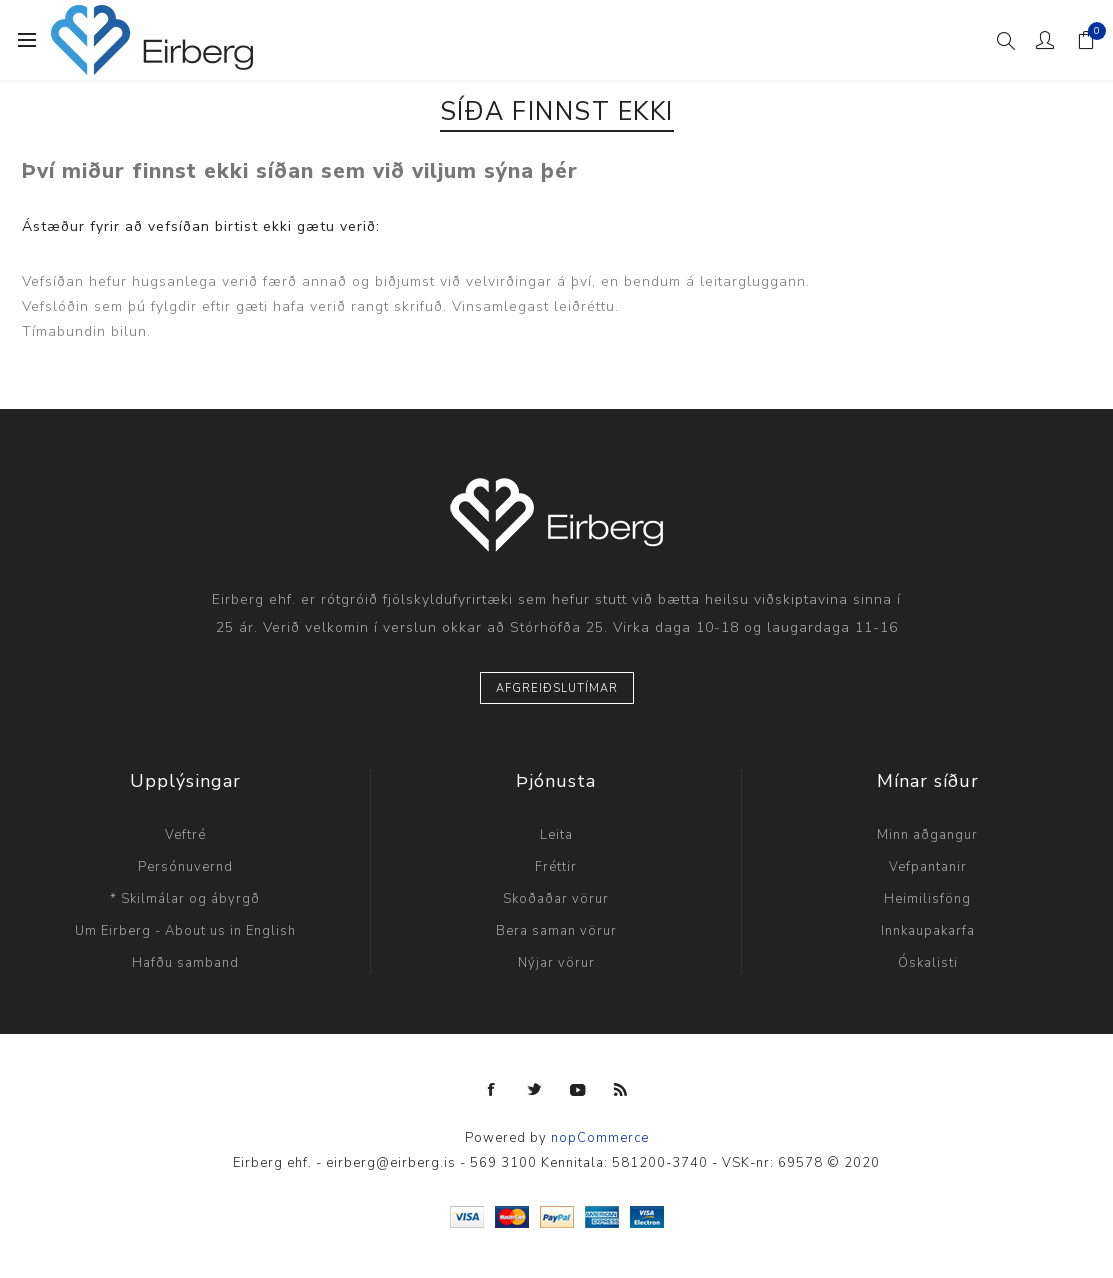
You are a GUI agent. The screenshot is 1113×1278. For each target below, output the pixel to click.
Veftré (185, 835)
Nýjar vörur (556, 963)
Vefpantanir (928, 867)
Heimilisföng (927, 899)
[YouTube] (578, 1090)
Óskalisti (928, 963)
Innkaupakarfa (928, 931)
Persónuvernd (185, 867)
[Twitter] (535, 1090)
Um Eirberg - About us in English (185, 931)
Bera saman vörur (556, 931)
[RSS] (621, 1090)
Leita (556, 835)
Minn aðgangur (927, 835)
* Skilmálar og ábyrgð (185, 899)
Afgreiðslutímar (557, 688)
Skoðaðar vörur (556, 899)
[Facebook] (492, 1090)
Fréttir (556, 867)
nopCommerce (600, 1138)
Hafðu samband (185, 963)
